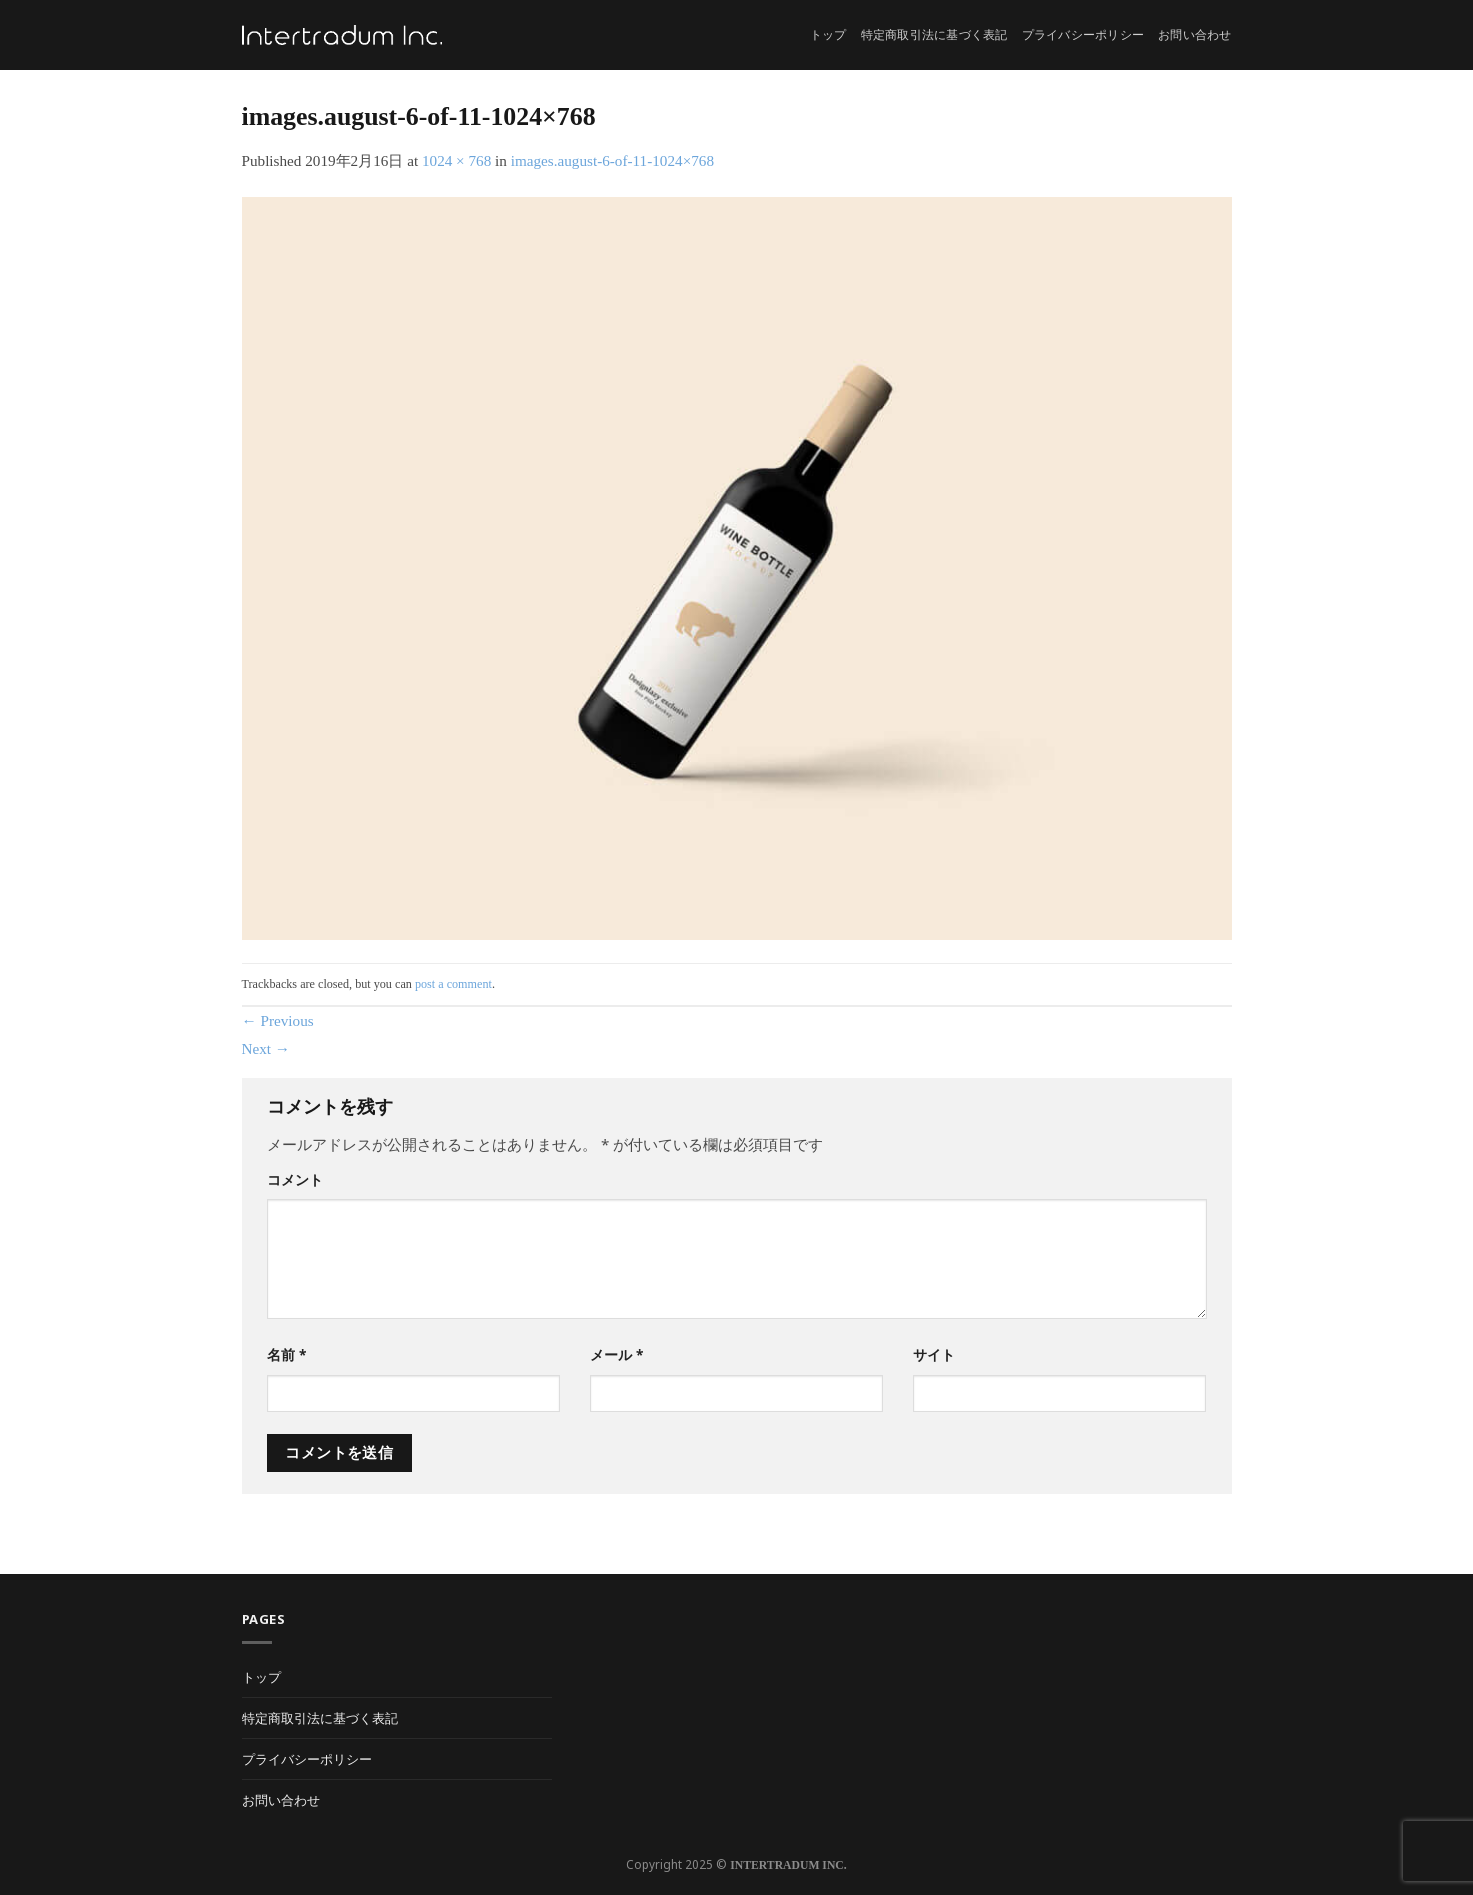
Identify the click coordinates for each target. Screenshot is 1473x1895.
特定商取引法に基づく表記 (934, 35)
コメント (295, 1179)
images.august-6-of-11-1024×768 (612, 160)
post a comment (453, 984)
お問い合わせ (1194, 35)
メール (616, 1354)
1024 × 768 (456, 160)
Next (266, 1048)
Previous (278, 1020)
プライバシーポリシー (1083, 35)
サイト (934, 1354)
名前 (286, 1354)
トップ (828, 35)
